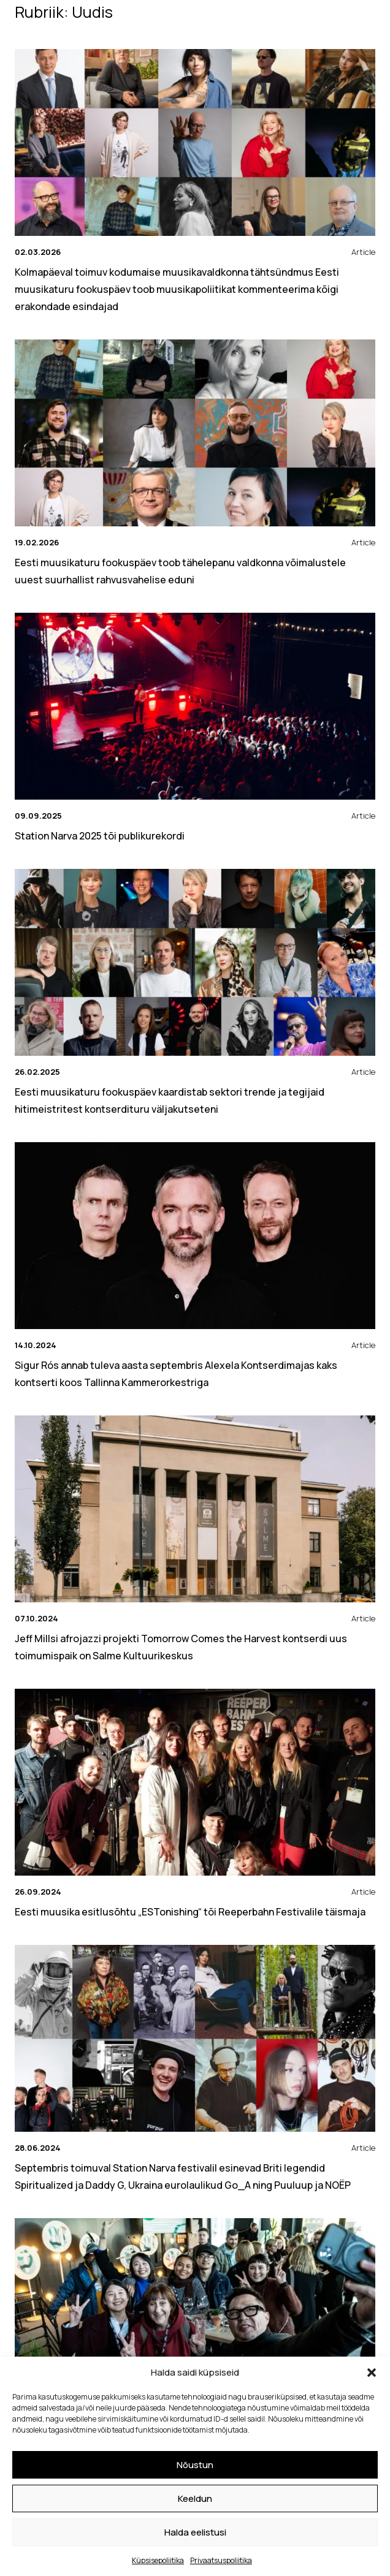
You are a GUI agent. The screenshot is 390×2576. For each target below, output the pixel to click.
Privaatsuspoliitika (221, 2560)
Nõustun (195, 2464)
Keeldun (195, 2498)
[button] (371, 2372)
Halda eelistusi (195, 2532)
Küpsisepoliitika (158, 2560)
